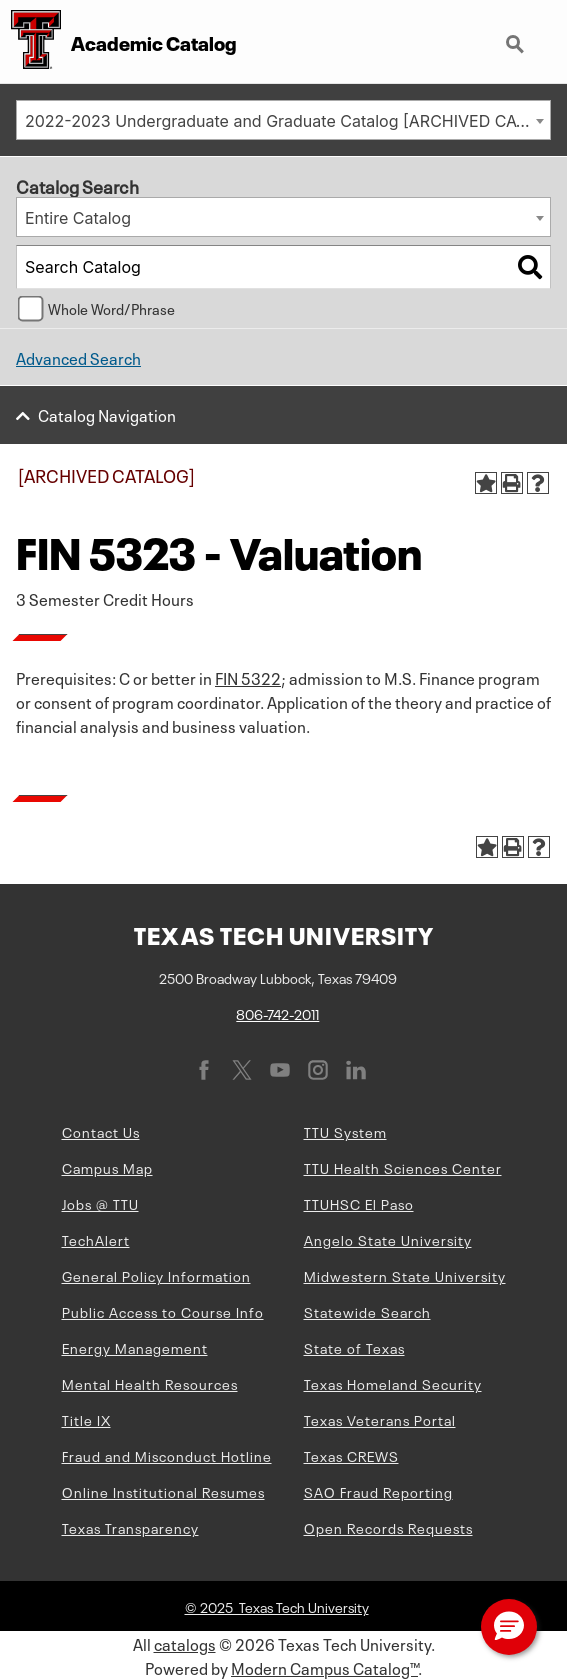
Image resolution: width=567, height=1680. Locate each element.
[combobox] (283, 120)
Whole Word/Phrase (111, 308)
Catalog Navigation (107, 414)
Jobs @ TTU (100, 1203)
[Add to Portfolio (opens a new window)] (486, 483)
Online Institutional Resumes (163, 1491)
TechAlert (96, 1239)
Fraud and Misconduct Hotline (167, 1455)
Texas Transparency (130, 1527)
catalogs (185, 1643)
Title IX (86, 1419)
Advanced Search (78, 357)
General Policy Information (156, 1275)
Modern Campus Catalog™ (324, 1667)
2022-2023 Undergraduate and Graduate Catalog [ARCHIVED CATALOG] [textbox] (287, 121)
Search (517, 46)
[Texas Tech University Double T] (30, 41)
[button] (509, 1627)
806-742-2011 (277, 1013)
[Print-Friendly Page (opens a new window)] (512, 483)
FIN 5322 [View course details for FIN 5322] (248, 677)
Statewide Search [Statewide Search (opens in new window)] (367, 1311)
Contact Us (101, 1131)
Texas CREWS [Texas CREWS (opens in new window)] (351, 1455)
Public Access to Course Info (163, 1311)
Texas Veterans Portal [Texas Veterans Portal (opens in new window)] (380, 1419)
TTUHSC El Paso (359, 1203)
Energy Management (135, 1347)
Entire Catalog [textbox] (78, 218)
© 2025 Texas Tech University (277, 1606)
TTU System (345, 1131)
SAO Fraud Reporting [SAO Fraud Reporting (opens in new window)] (378, 1491)
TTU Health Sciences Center (403, 1167)
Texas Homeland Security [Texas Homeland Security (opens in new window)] (393, 1383)
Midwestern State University (405, 1275)
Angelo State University (388, 1239)
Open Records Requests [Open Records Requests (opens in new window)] (388, 1527)
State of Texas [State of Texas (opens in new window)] (354, 1347)
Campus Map (107, 1167)
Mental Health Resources (150, 1383)
